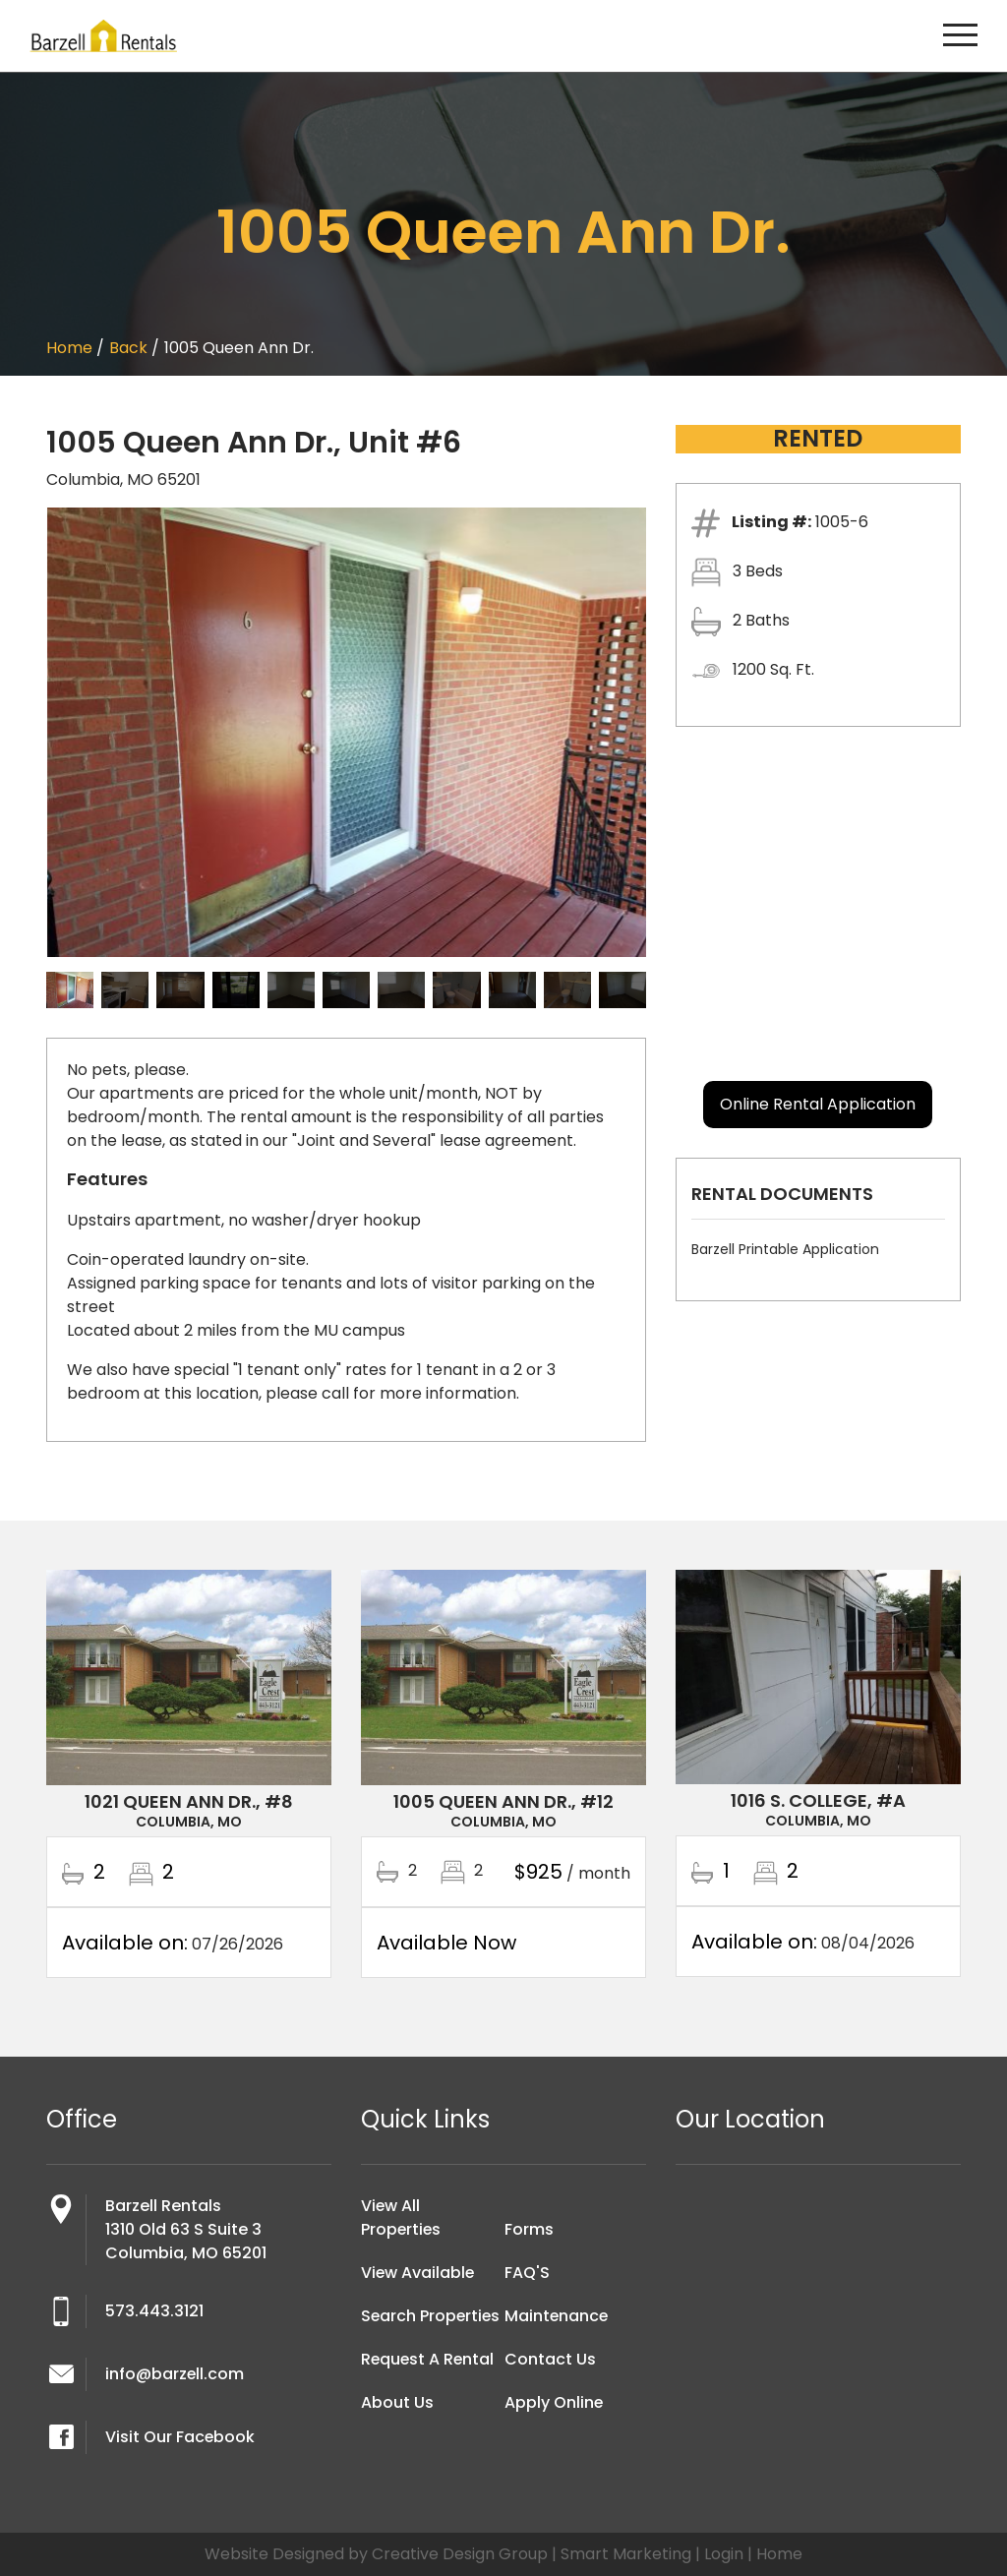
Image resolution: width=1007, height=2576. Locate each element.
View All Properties (402, 2217)
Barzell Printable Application (785, 1249)
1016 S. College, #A (818, 1801)
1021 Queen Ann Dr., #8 (189, 1802)
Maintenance (557, 2316)
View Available (418, 2272)
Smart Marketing (626, 2554)
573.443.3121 (154, 2311)
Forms (529, 2229)
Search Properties (402, 2328)
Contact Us (550, 2359)
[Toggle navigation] (960, 36)
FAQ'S (527, 2272)
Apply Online (554, 2402)
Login (723, 2554)
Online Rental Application (818, 1104)
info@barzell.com (175, 2374)
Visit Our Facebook (180, 2437)
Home (69, 347)
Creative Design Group (460, 2554)
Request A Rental (429, 2382)
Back (128, 347)
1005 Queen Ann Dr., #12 (503, 1802)
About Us (397, 2426)
